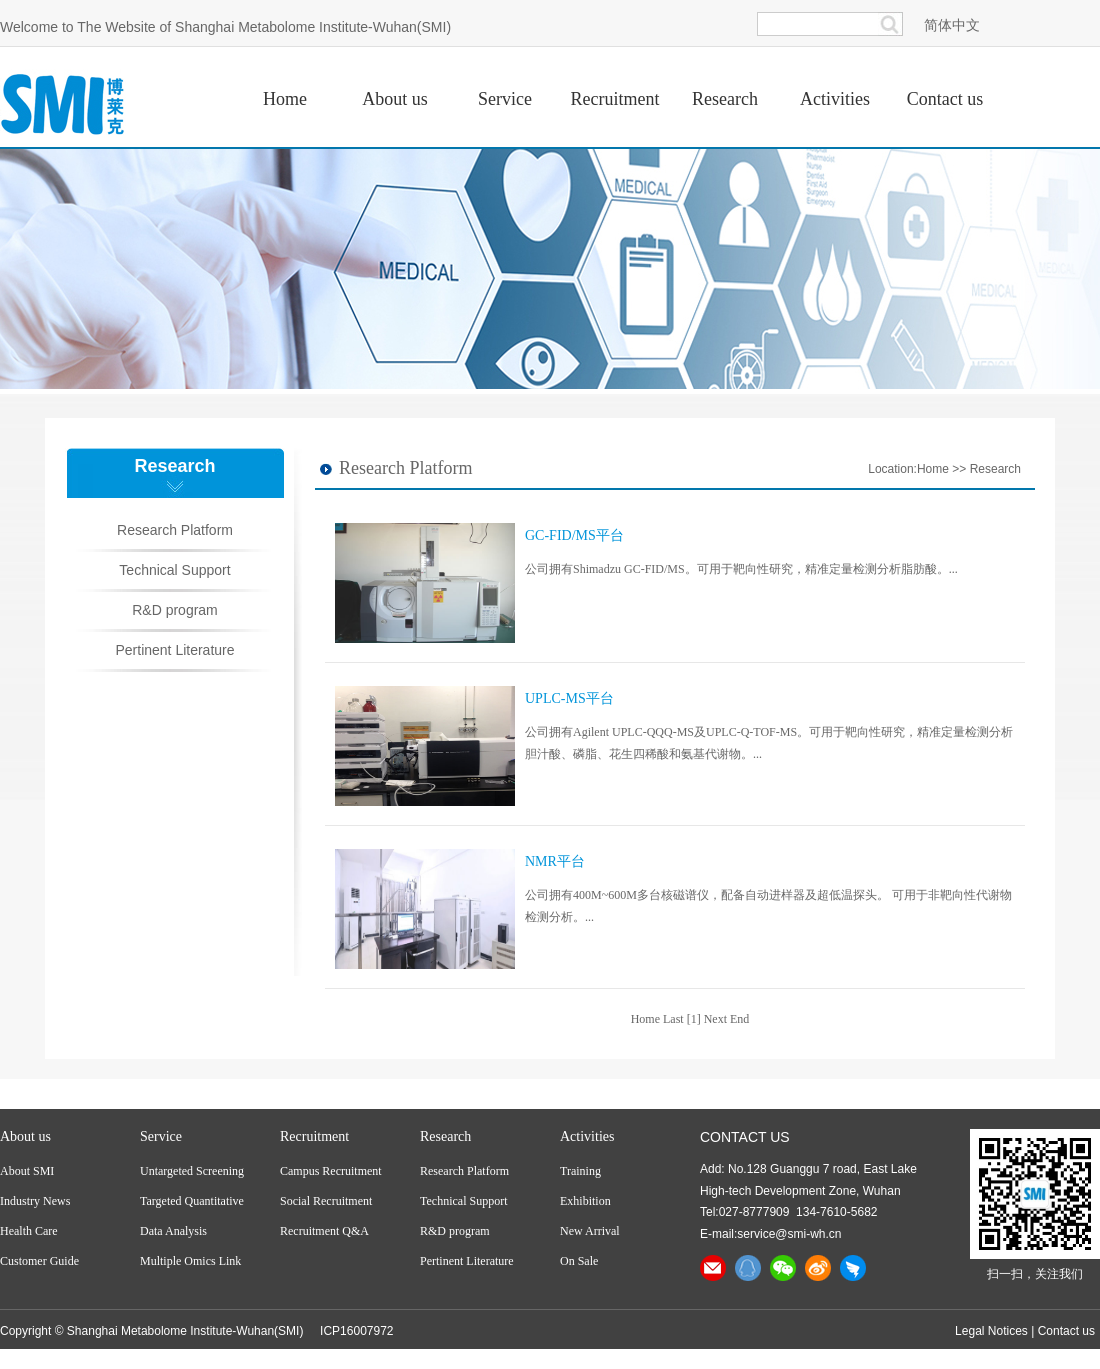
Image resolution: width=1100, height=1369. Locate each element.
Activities (587, 1136)
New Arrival (590, 1231)
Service (161, 1136)
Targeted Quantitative (192, 1201)
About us (25, 1136)
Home (933, 469)
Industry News (35, 1201)
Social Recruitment (326, 1201)
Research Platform (175, 530)
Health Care (29, 1231)
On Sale (579, 1261)
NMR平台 (555, 861)
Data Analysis (173, 1231)
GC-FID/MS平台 (574, 535)
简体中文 (952, 25)
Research (995, 469)
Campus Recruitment (331, 1171)
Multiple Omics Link (190, 1261)
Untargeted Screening (192, 1171)
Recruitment (314, 1136)
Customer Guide (39, 1261)
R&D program (175, 610)
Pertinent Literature (174, 650)
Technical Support (174, 570)
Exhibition (585, 1201)
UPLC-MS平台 (569, 698)
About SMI (27, 1171)
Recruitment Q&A (324, 1231)
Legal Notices (991, 1331)
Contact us (1066, 1331)
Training (580, 1171)
